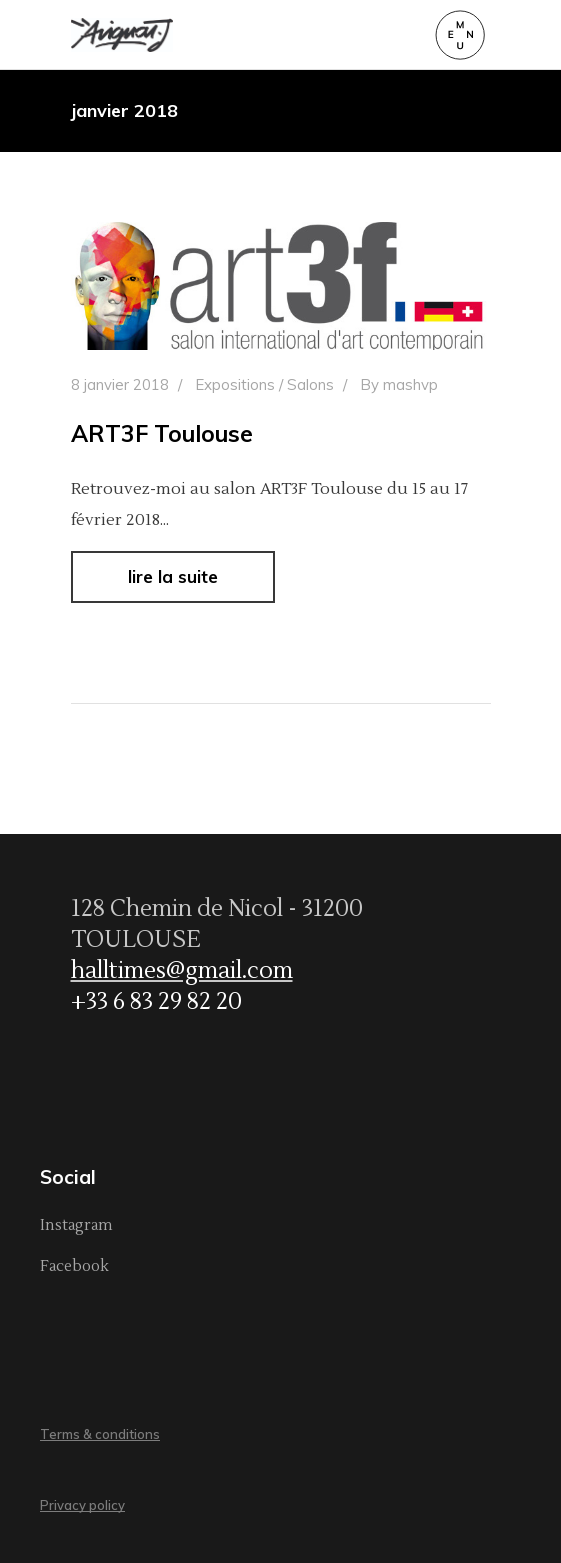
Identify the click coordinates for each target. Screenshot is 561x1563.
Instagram (76, 1225)
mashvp (410, 384)
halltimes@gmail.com (182, 971)
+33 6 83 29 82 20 (156, 1002)
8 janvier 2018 (120, 384)
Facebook (74, 1266)
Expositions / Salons (264, 384)
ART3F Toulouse (162, 433)
